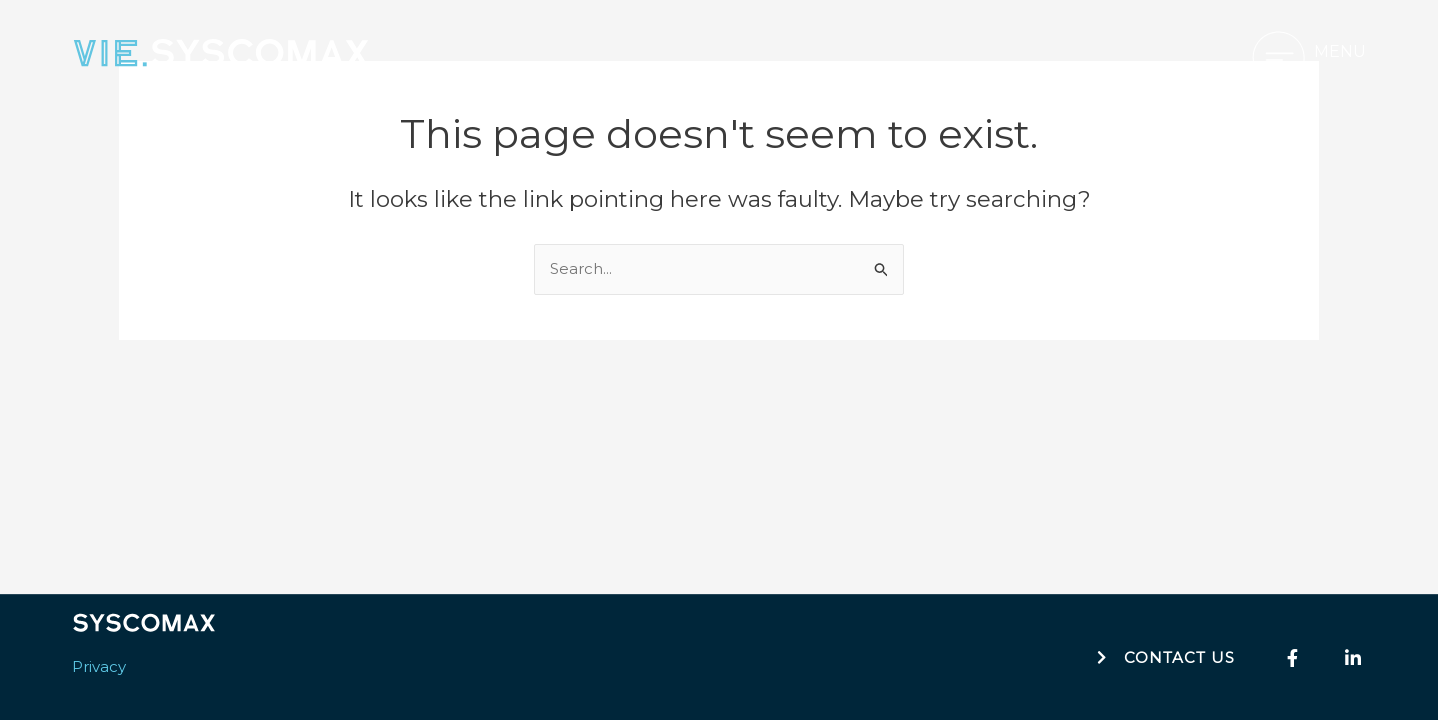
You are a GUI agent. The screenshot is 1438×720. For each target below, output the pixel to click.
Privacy (99, 666)
